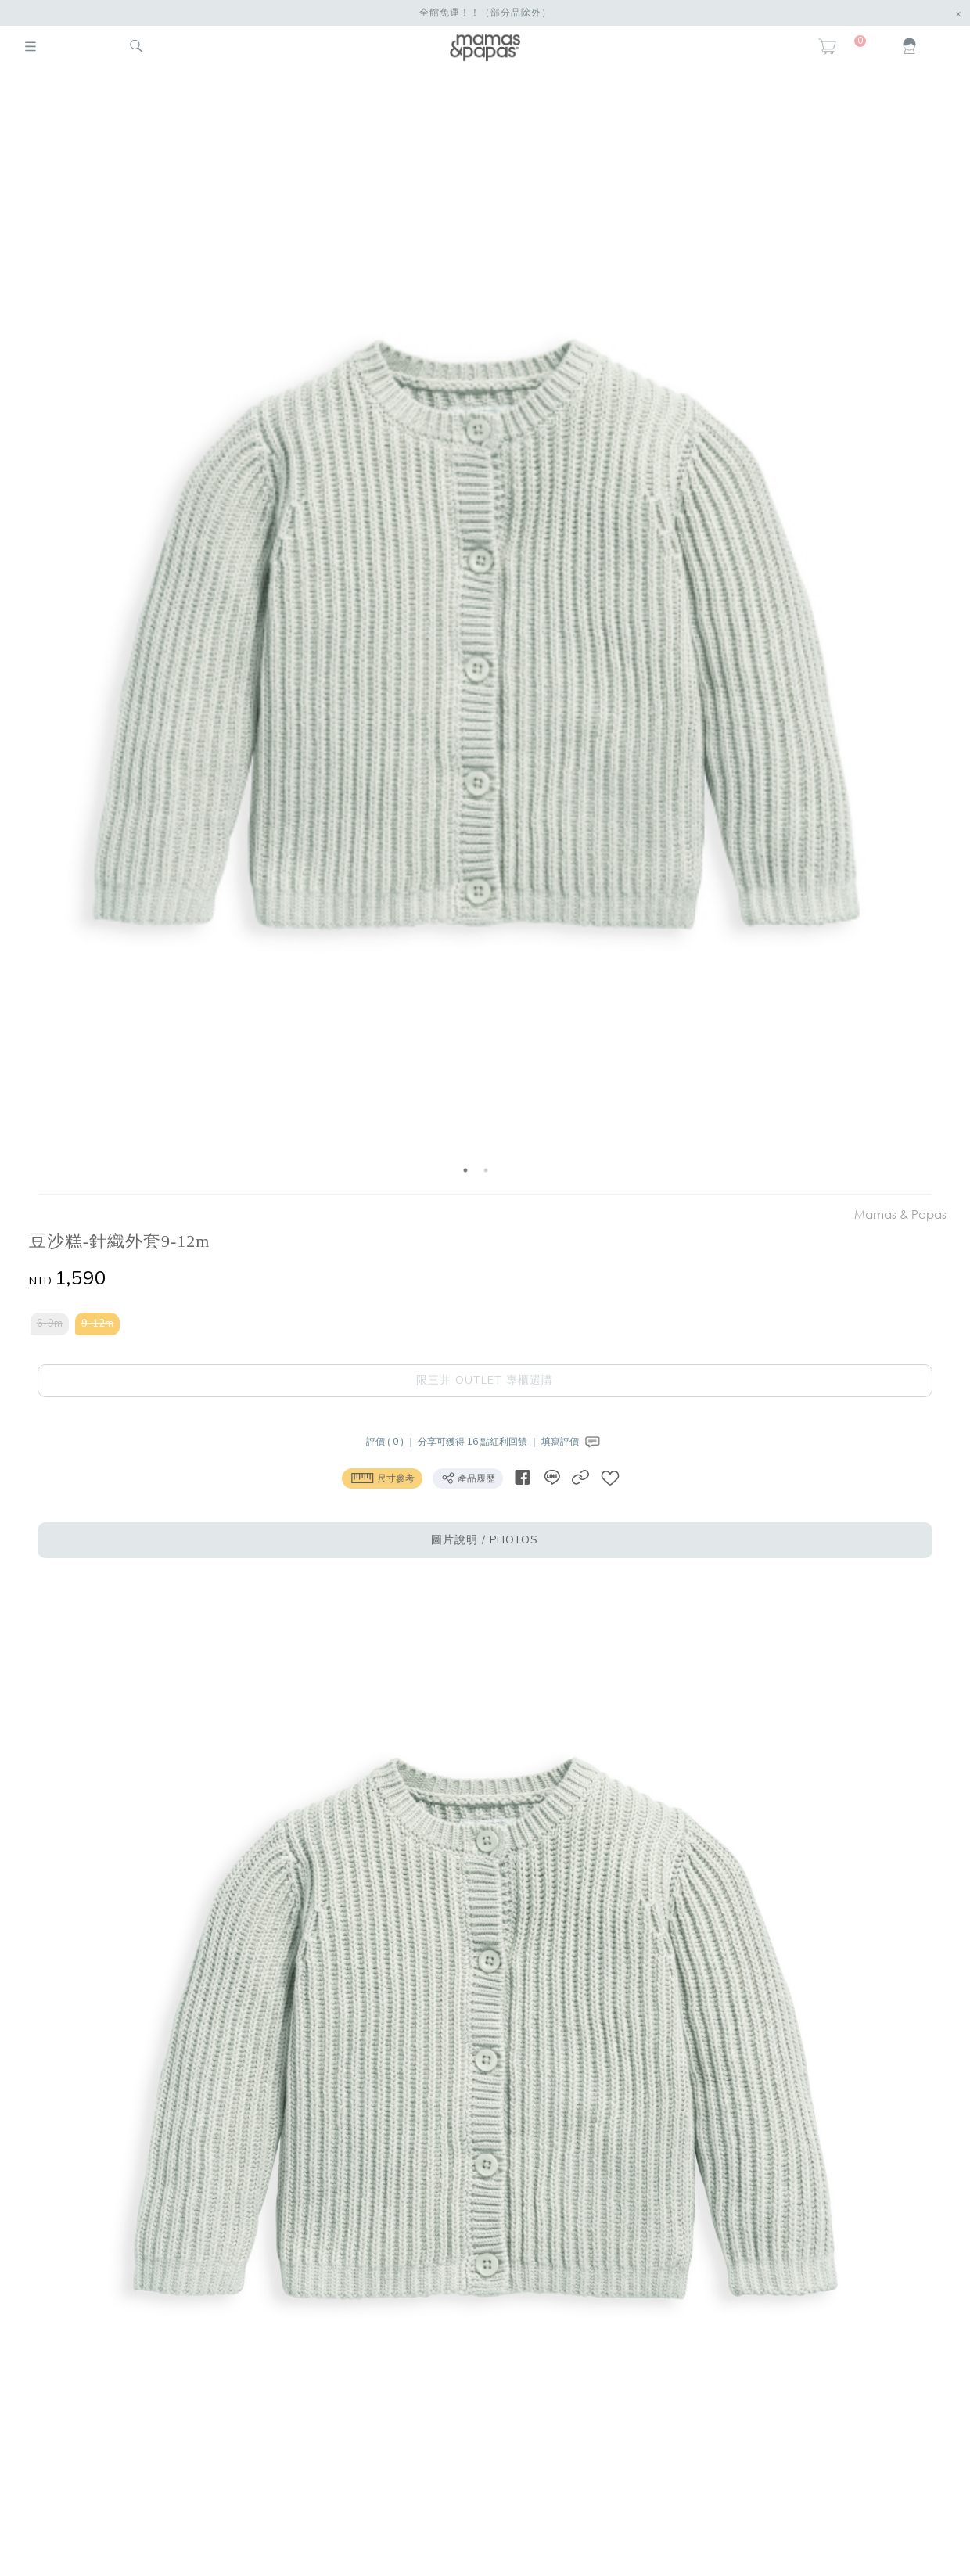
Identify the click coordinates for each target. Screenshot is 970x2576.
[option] (476, 634)
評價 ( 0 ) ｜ (392, 1441)
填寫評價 (572, 1441)
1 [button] (465, 1170)
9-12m (97, 1324)
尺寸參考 (382, 1478)
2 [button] (486, 1170)
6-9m (50, 1324)
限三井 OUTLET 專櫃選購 (484, 1380)
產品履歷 (467, 1478)
